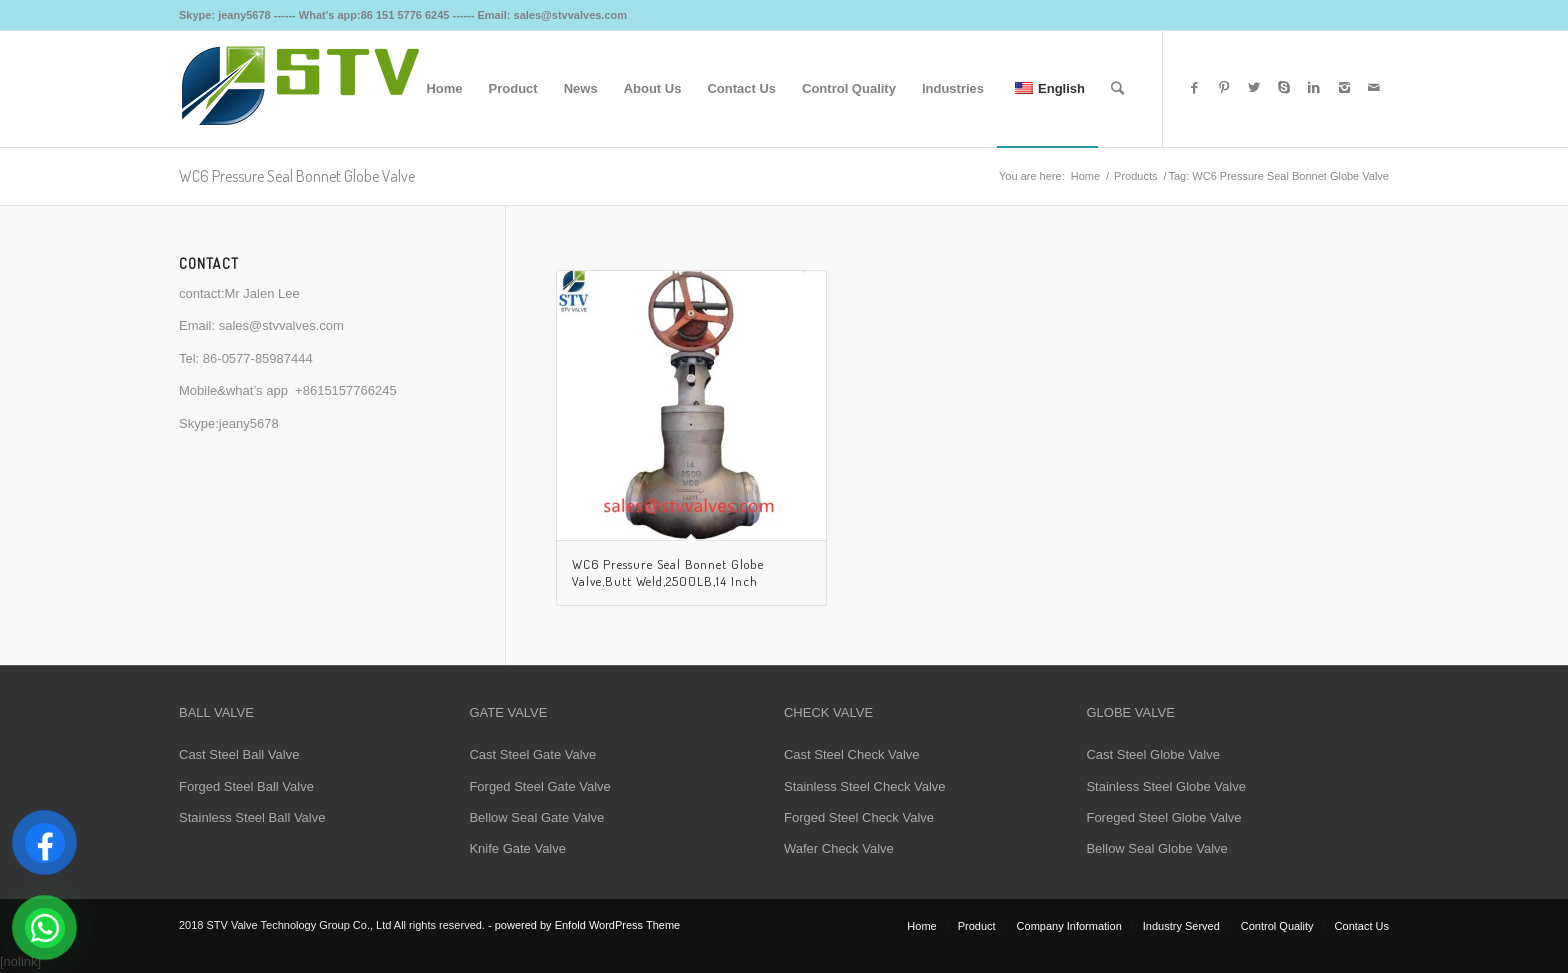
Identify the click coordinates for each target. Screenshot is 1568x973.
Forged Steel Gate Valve (539, 786)
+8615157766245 (346, 390)
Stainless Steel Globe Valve (1165, 786)
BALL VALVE (216, 712)
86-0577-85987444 (258, 358)
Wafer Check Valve (839, 848)
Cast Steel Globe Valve (1152, 754)
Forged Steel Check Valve (859, 817)
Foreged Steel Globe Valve (1163, 817)
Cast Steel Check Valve (852, 754)
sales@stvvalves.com (281, 325)
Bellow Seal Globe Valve (1156, 848)
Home (1085, 176)
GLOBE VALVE (1130, 712)
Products (1135, 176)
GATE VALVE (508, 712)
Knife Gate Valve (517, 848)
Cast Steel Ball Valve (239, 754)
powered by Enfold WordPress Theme (587, 925)
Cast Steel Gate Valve (532, 754)
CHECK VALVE (828, 712)
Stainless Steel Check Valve (865, 786)
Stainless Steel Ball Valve (252, 817)
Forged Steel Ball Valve (246, 786)
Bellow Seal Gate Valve (536, 817)
